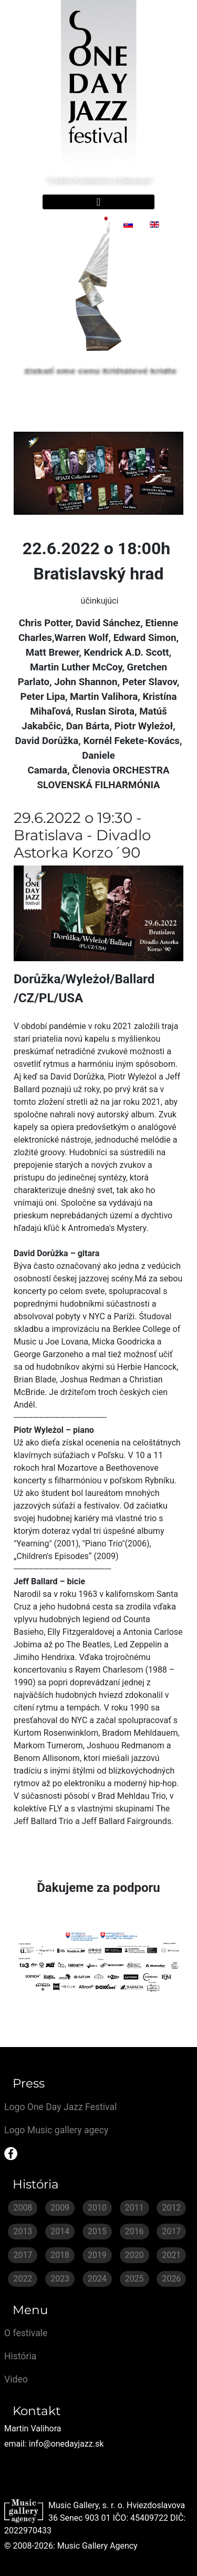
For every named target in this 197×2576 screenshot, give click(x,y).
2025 (134, 2279)
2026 (171, 2279)
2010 (97, 2208)
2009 (59, 2208)
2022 (22, 2279)
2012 (171, 2208)
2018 (59, 2255)
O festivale (25, 2333)
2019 (97, 2255)
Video (16, 2379)
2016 (134, 2231)
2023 (59, 2279)
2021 (171, 2255)
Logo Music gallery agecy (56, 2130)
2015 (97, 2231)
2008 (22, 2208)
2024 (97, 2279)
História (20, 2356)
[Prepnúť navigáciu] (98, 202)
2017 (171, 2231)
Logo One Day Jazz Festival (60, 2107)
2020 (134, 2255)
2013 (22, 2231)
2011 (134, 2208)
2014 (59, 2231)
